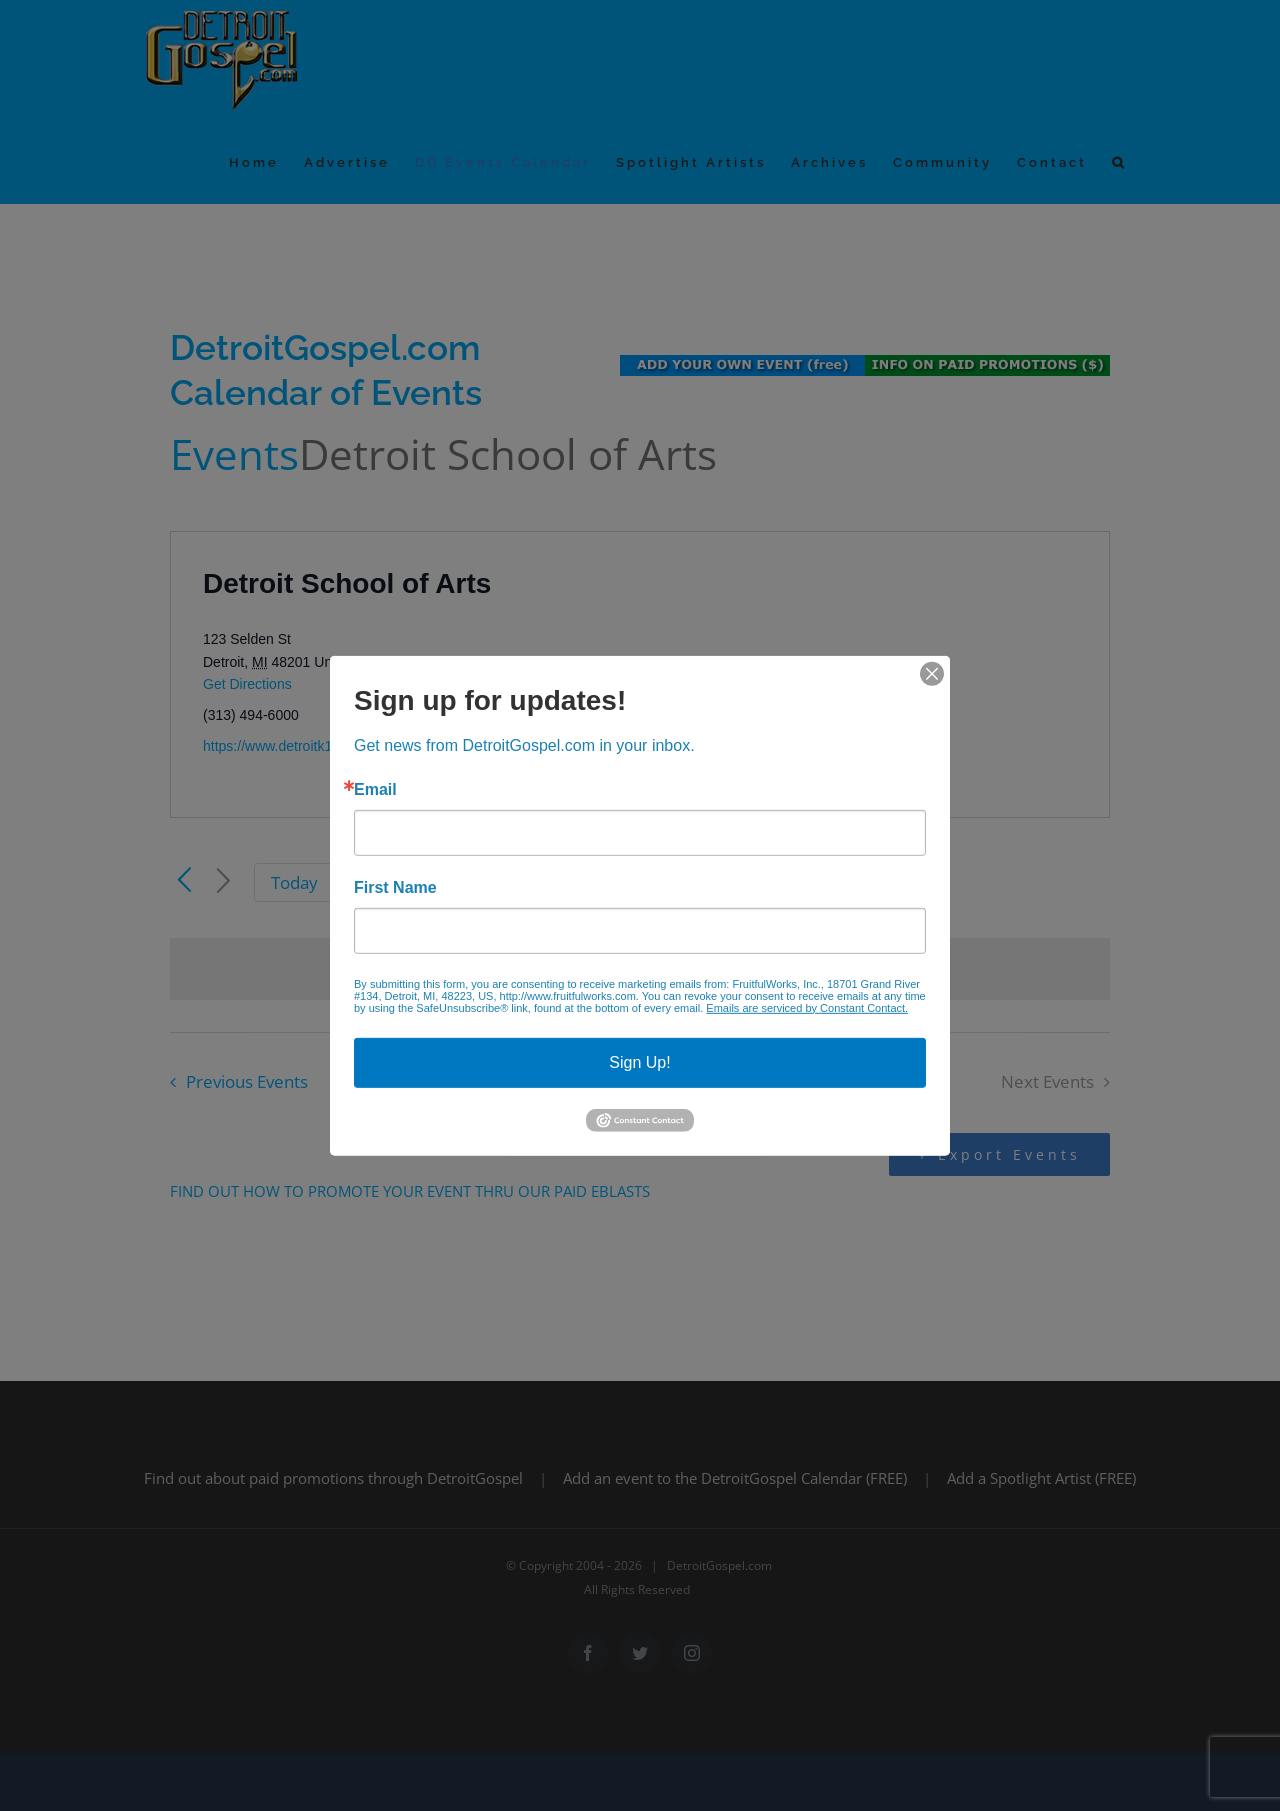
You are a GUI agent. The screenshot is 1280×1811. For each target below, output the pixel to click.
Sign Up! (639, 1061)
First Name (395, 887)
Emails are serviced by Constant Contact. (807, 1007)
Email (375, 789)
